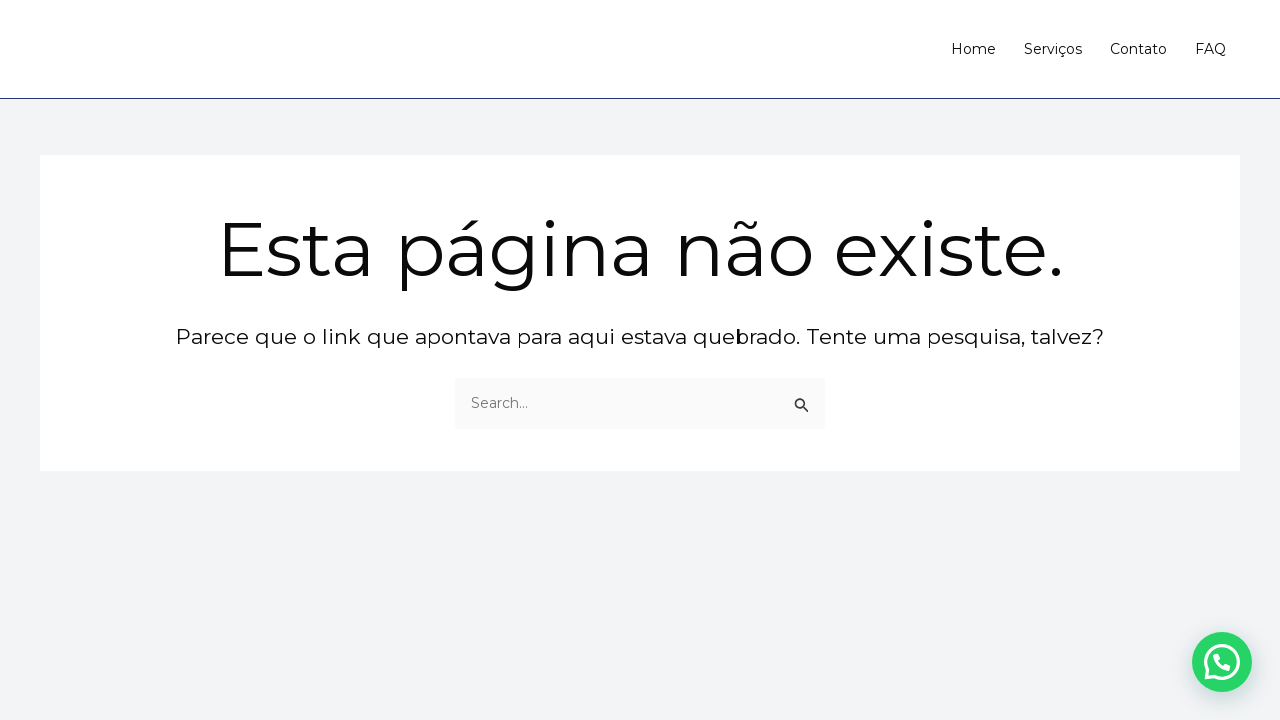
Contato (1138, 49)
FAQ (1210, 49)
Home (973, 49)
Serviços (1053, 49)
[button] (1222, 662)
